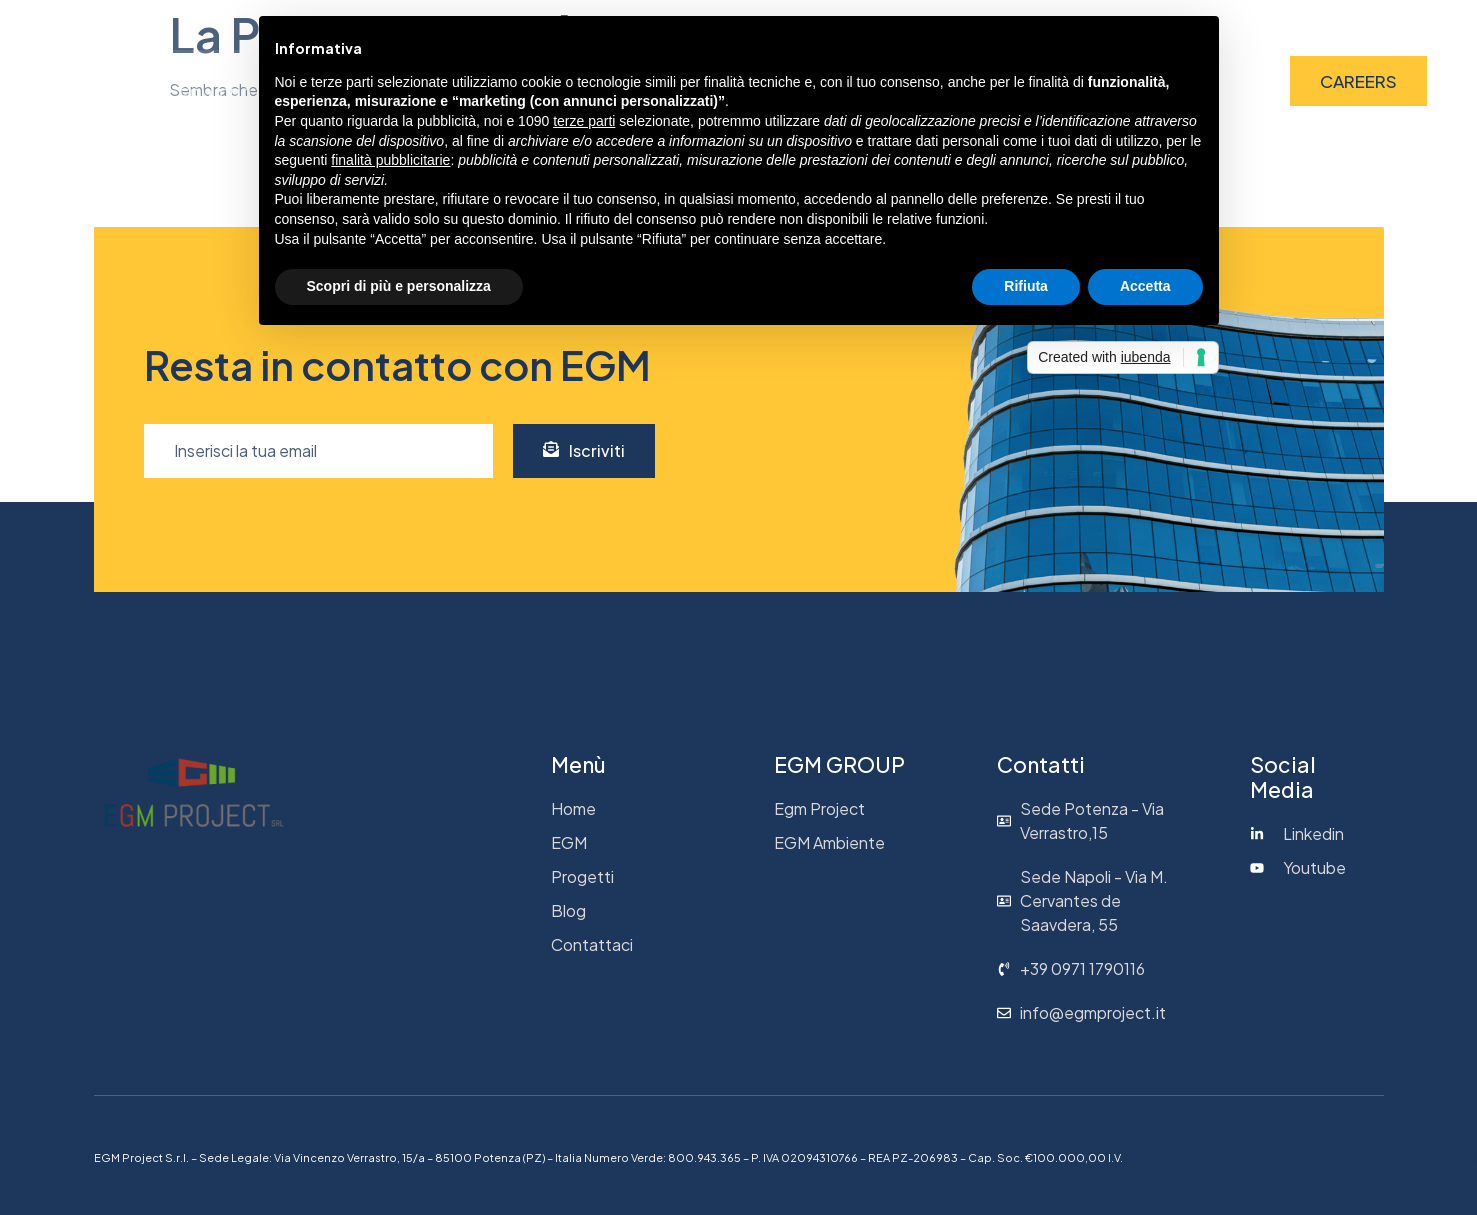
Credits (1150, 1157)
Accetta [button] (1145, 286)
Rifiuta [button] (1026, 286)
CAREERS (1358, 81)
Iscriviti (584, 450)
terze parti (584, 121)
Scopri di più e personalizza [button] (399, 286)
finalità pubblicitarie (390, 160)
